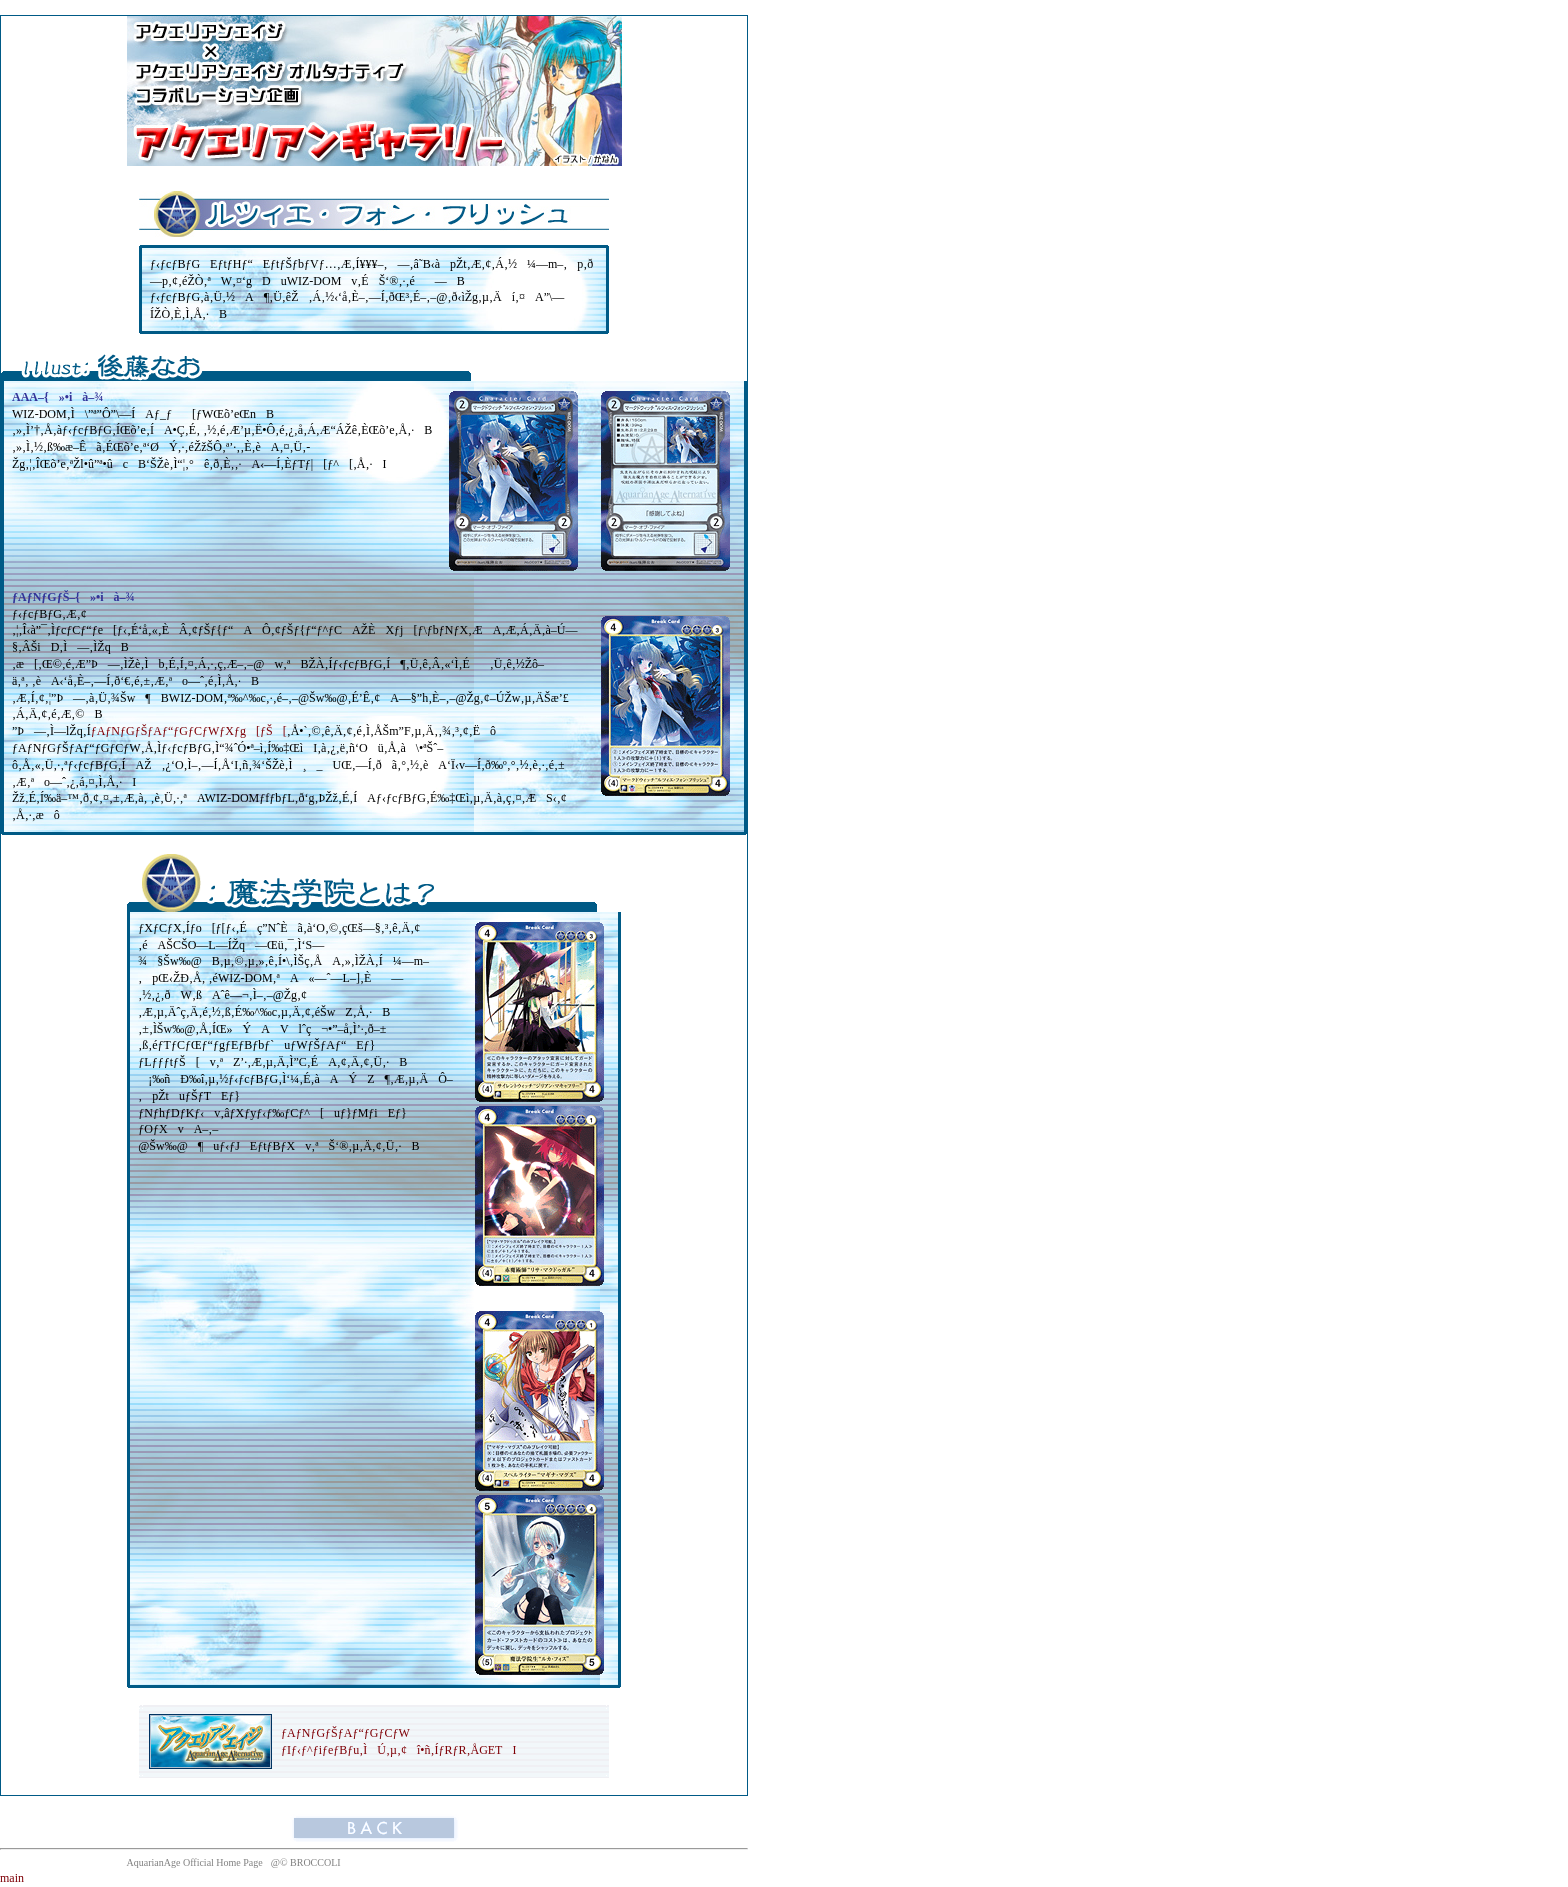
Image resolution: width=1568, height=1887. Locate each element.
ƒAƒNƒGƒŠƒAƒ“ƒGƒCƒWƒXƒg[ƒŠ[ (189, 731)
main (12, 1878)
